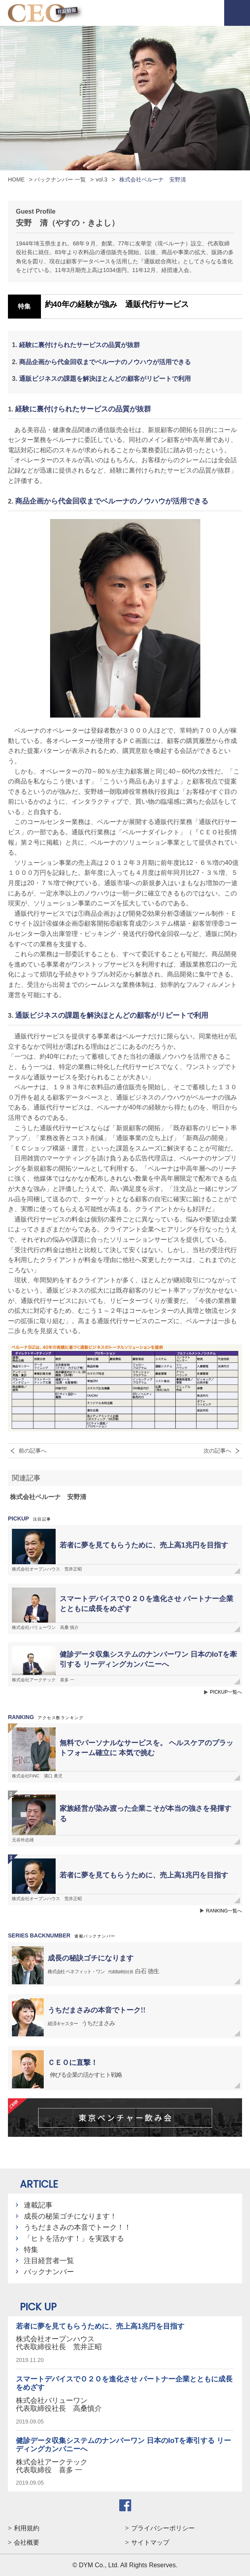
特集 (31, 2250)
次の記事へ (217, 1450)
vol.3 (102, 179)
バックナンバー (49, 2272)
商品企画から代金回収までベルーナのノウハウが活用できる (105, 362)
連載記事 (38, 2205)
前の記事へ (33, 1450)
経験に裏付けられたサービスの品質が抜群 (79, 345)
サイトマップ (150, 2542)
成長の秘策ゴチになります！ (70, 2216)
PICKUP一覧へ (226, 1692)
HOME (16, 179)
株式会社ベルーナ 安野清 (48, 1497)
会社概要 (26, 2542)
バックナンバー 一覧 (60, 179)
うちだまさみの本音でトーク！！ (77, 2227)
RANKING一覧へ (224, 1911)
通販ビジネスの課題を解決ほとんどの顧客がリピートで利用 (105, 378)
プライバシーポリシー (163, 2528)
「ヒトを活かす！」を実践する (74, 2238)
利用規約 (26, 2528)
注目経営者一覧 (49, 2261)
